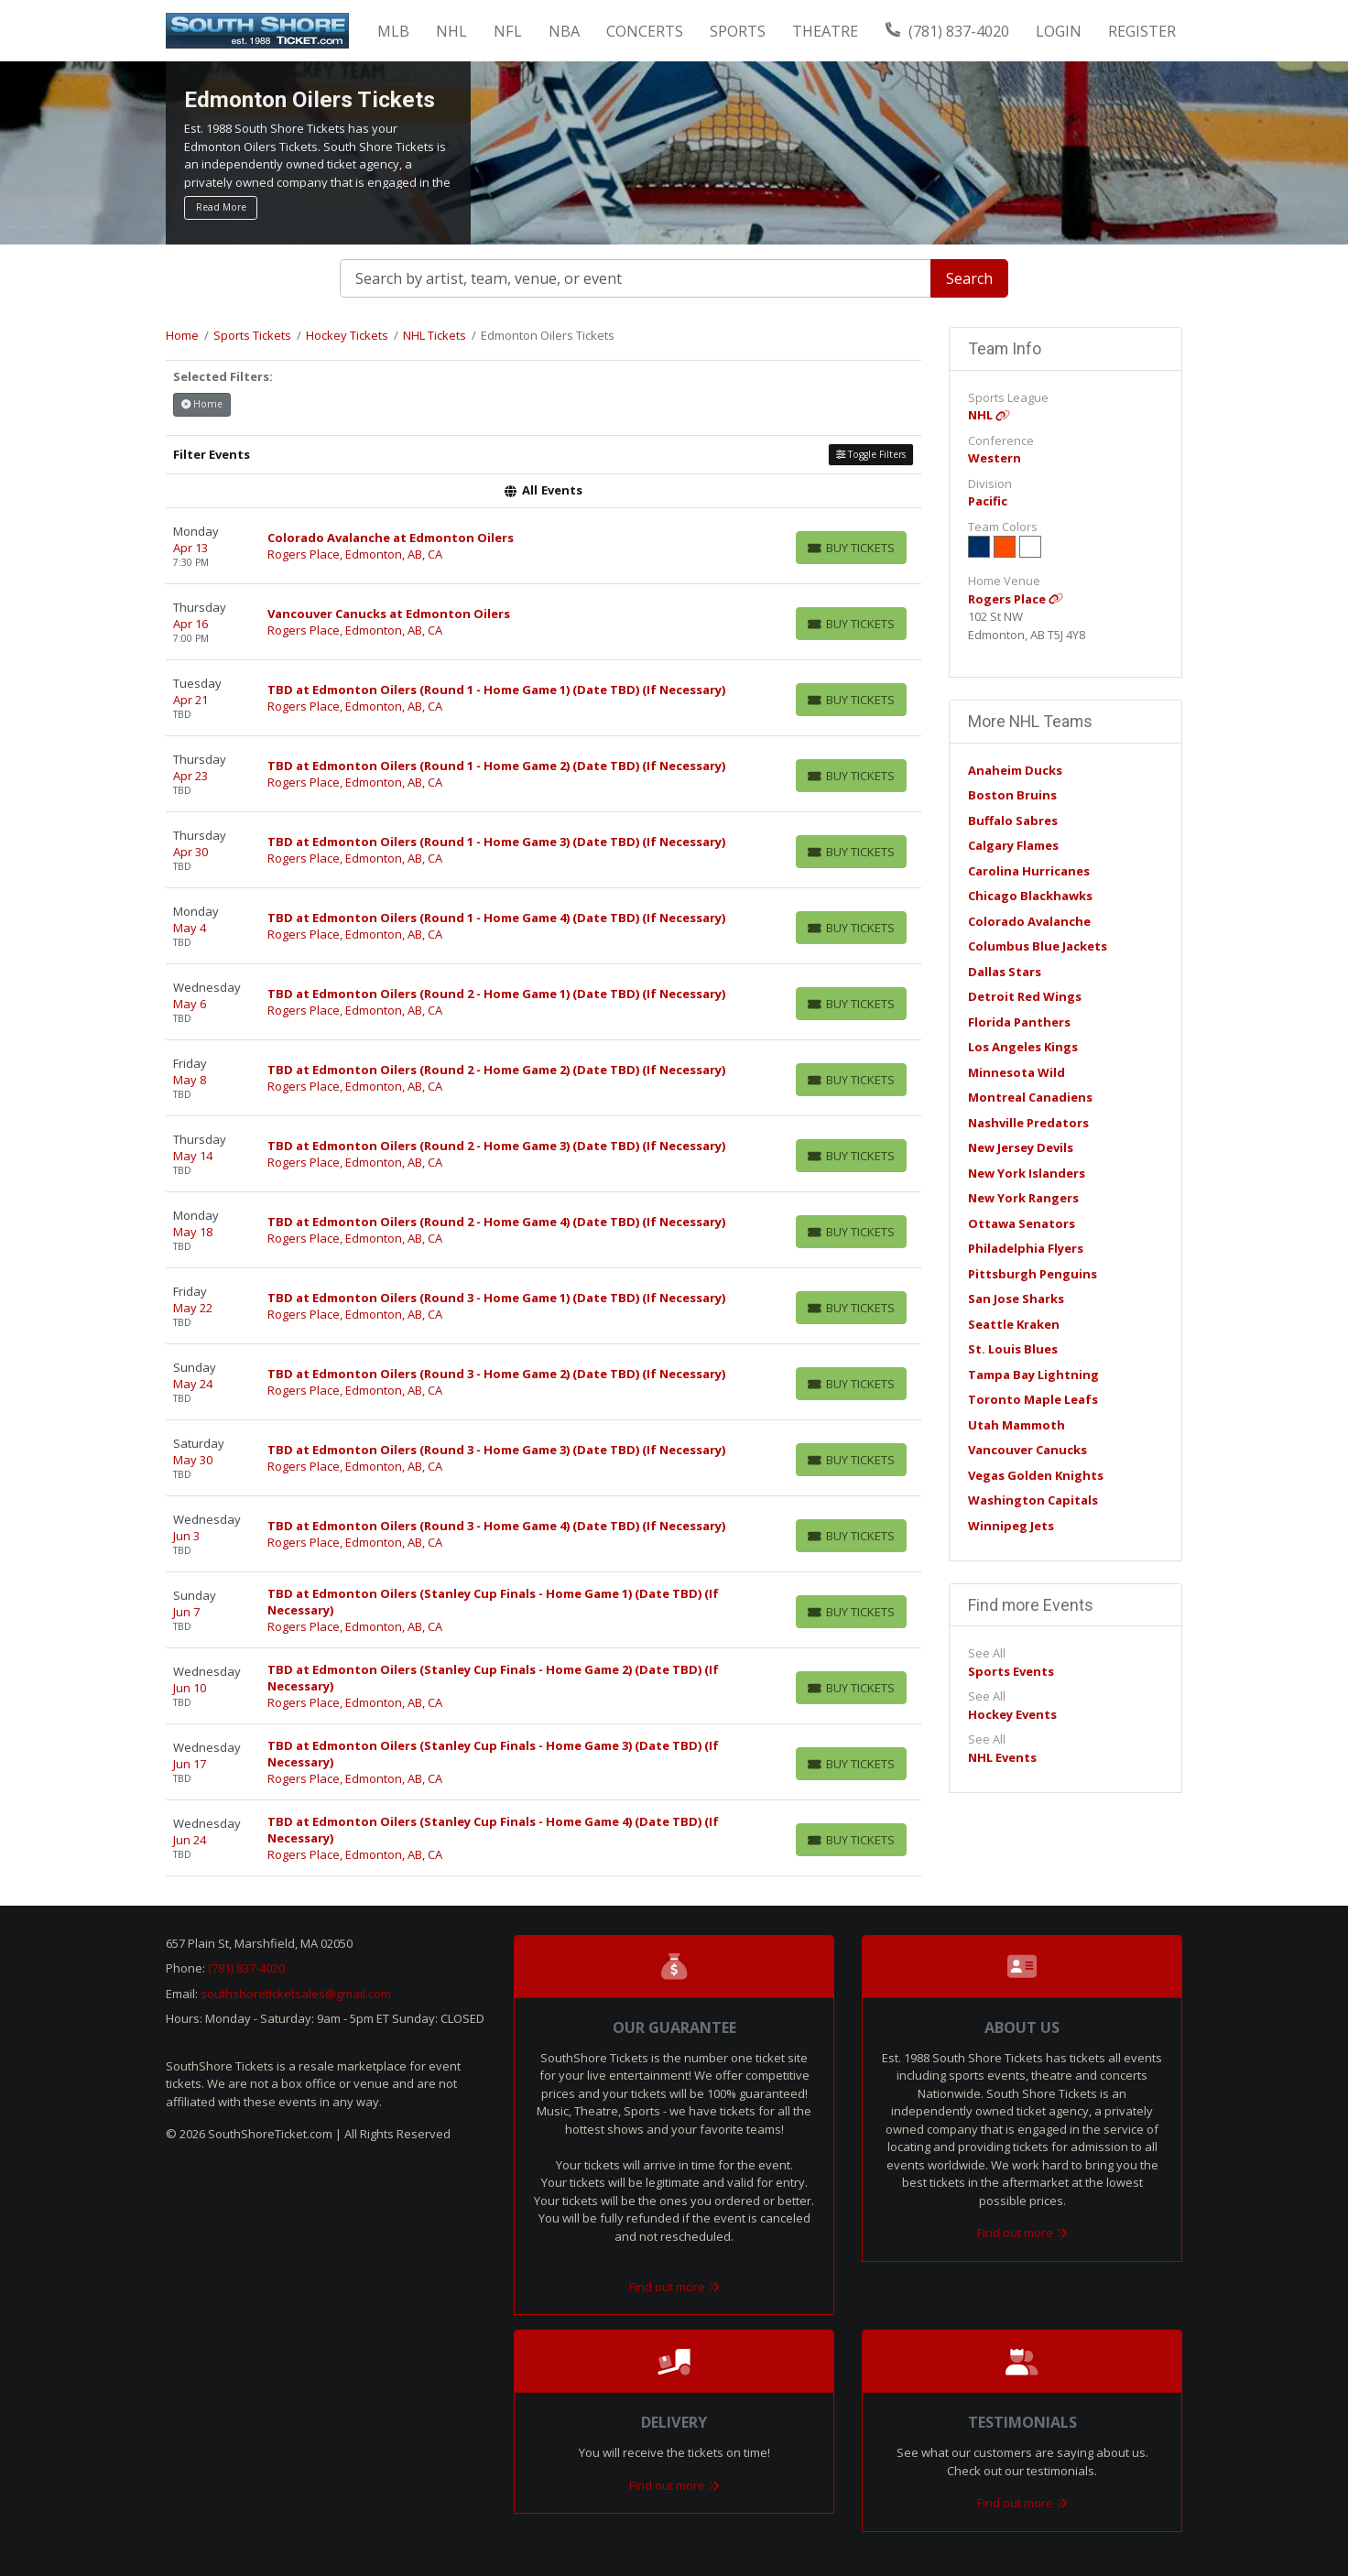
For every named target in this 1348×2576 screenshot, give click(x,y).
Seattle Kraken (1014, 1324)
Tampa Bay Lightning (1033, 1374)
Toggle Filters (871, 454)
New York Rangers (1023, 1198)
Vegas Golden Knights (1035, 1475)
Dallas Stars (1004, 971)
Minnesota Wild (1016, 1072)
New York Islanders (1026, 1173)
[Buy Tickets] (851, 547)
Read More (221, 207)
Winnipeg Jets (1011, 1525)
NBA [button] (564, 31)
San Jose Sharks (1016, 1298)
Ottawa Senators (1021, 1223)
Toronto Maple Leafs (1033, 1399)
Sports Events (1011, 1671)
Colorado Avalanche (1029, 921)
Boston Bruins (1012, 795)
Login (1059, 31)
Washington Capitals (1033, 1500)
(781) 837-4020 (948, 31)
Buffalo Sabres (1013, 820)
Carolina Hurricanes (1029, 871)
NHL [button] (451, 31)
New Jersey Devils (1020, 1147)
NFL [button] (508, 31)
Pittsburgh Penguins (1032, 1274)
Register (1142, 31)
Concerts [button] (644, 31)
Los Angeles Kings (1023, 1046)
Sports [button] (738, 31)
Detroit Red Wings (1025, 996)
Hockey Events (1012, 1714)
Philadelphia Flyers (1025, 1248)
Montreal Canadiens (1030, 1097)
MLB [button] (393, 31)
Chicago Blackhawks (1030, 895)
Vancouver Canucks (1027, 1449)
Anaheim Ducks (1015, 770)
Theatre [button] (825, 31)
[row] (543, 546)
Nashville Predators (1028, 1122)
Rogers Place (1015, 599)
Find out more (674, 2286)
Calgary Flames (1013, 845)
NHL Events (1002, 1757)
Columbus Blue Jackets (1037, 946)
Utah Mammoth (1016, 1425)
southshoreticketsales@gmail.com (296, 1993)
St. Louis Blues (1013, 1349)
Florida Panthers (1019, 1022)
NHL (989, 415)
